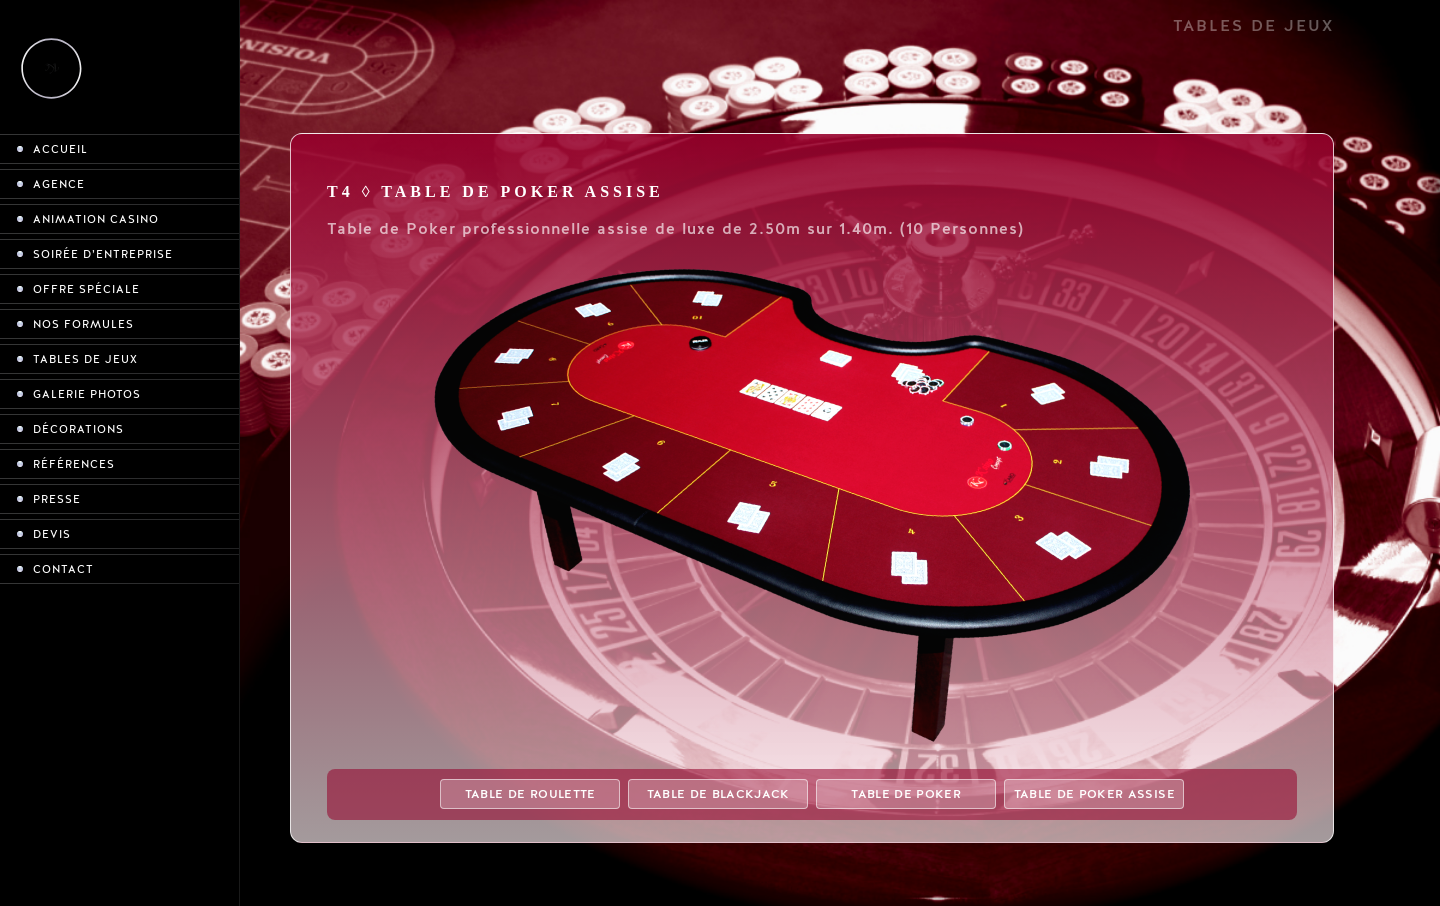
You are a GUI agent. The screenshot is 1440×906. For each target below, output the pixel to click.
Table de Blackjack (718, 794)
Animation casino (96, 219)
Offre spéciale (86, 289)
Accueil (60, 149)
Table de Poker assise (1094, 794)
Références (74, 464)
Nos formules (83, 324)
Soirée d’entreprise (103, 254)
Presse (57, 499)
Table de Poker (906, 794)
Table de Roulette (530, 794)
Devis (52, 534)
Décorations (78, 429)
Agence (59, 184)
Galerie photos (87, 394)
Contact (63, 569)
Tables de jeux (85, 359)
